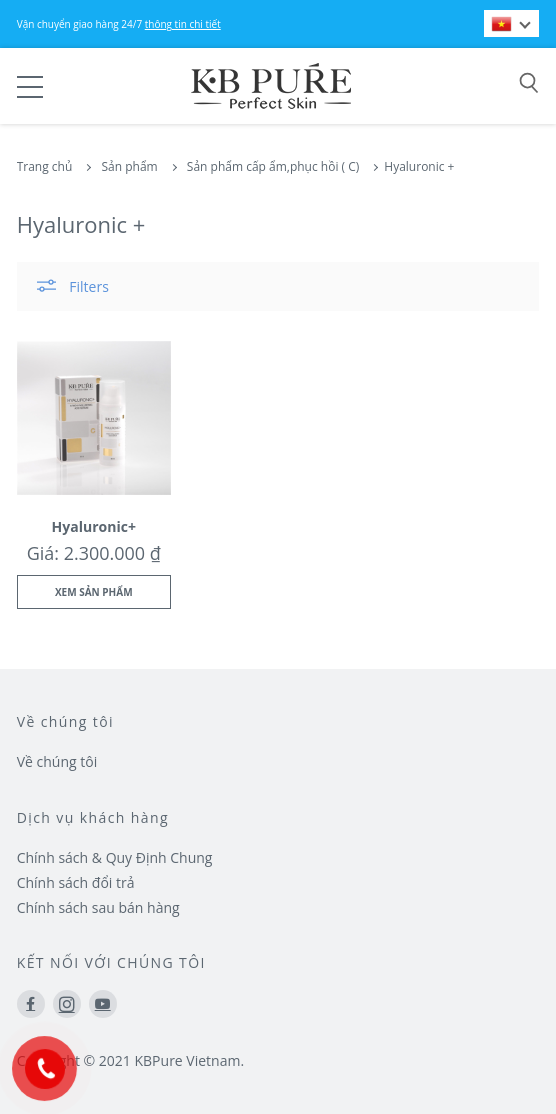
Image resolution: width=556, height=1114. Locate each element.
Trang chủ (45, 166)
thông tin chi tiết (183, 24)
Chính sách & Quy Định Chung (115, 857)
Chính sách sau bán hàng (98, 907)
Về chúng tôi (57, 761)
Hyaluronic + (419, 166)
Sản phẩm (129, 166)
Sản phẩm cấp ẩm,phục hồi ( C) (273, 166)
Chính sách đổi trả (76, 882)
